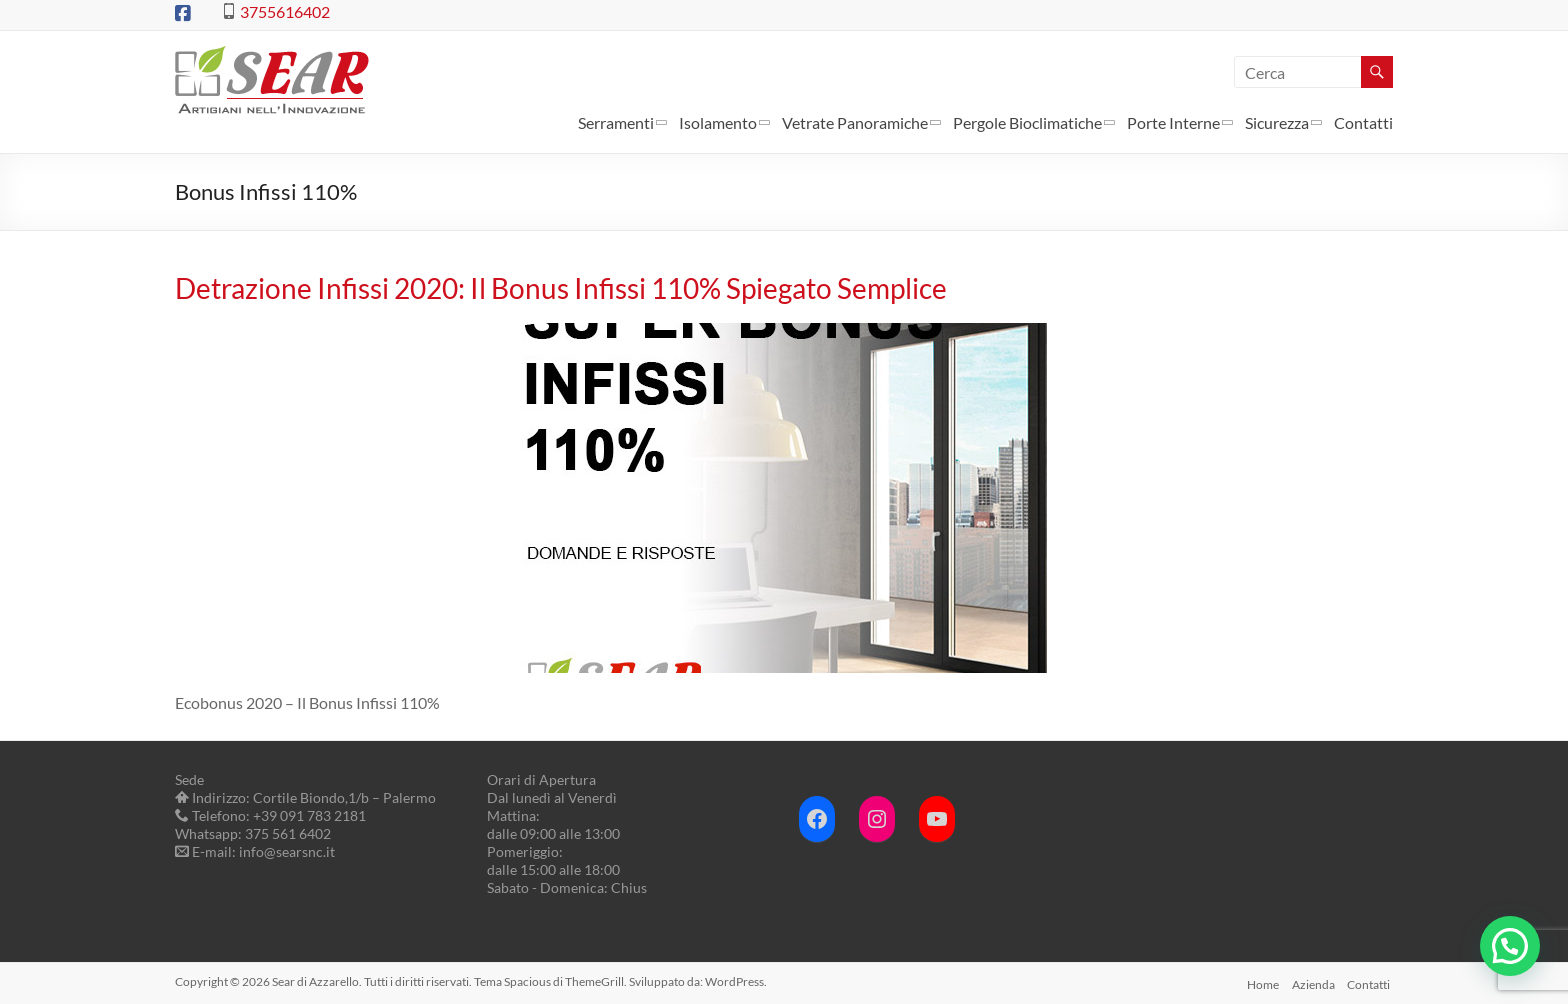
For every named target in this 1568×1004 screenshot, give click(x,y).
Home (1259, 981)
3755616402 (285, 11)
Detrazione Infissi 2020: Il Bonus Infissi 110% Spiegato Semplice (561, 288)
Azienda (1312, 981)
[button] (1510, 946)
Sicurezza (1277, 122)
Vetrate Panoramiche (855, 122)
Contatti (1363, 122)
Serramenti (616, 122)
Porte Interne (1173, 122)
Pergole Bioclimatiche (1027, 122)
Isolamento (718, 122)
